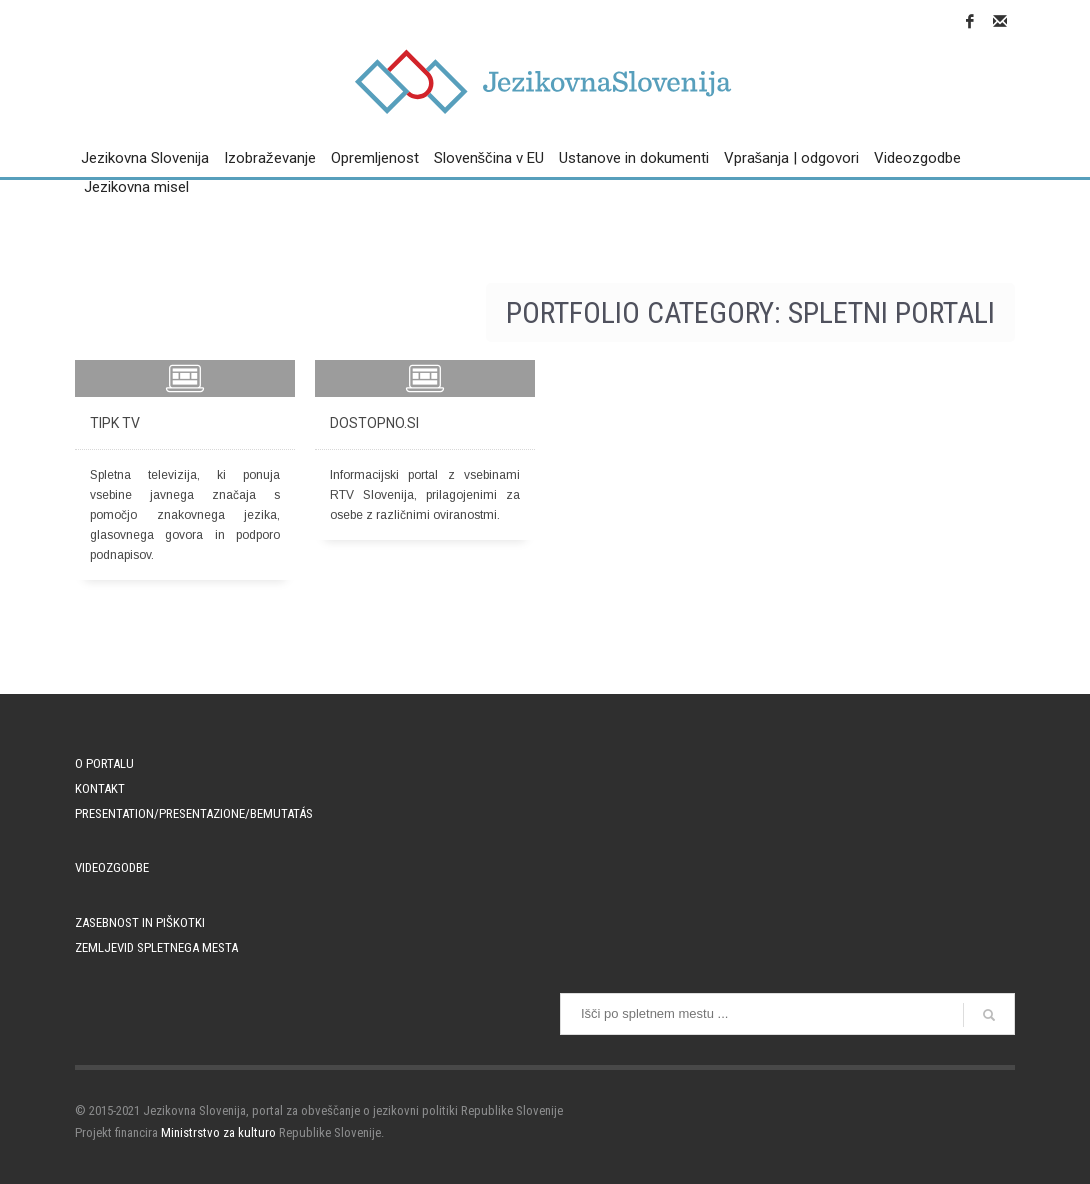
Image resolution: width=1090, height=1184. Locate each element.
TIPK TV (115, 423)
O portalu (104, 763)
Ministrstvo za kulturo (218, 1132)
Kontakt (100, 788)
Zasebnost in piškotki (140, 922)
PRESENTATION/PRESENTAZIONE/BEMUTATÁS (194, 813)
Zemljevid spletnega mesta (156, 947)
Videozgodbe (112, 867)
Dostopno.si (374, 423)
